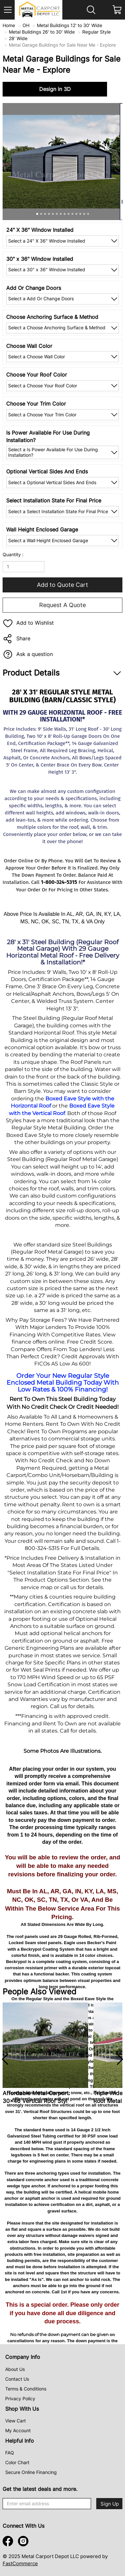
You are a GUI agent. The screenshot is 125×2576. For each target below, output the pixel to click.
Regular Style (96, 32)
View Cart (15, 2420)
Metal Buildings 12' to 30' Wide (69, 25)
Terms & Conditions (25, 2388)
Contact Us (17, 2379)
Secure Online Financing (31, 2472)
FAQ (9, 2452)
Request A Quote (62, 605)
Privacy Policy (20, 2398)
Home (9, 25)
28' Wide (18, 38)
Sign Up (110, 2504)
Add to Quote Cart (62, 584)
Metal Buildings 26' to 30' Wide (42, 32)
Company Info (22, 2357)
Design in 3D (55, 89)
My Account (18, 2430)
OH (26, 25)
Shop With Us (22, 2408)
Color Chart (17, 2462)
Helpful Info (19, 2440)
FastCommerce (20, 2563)
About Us (15, 2369)
